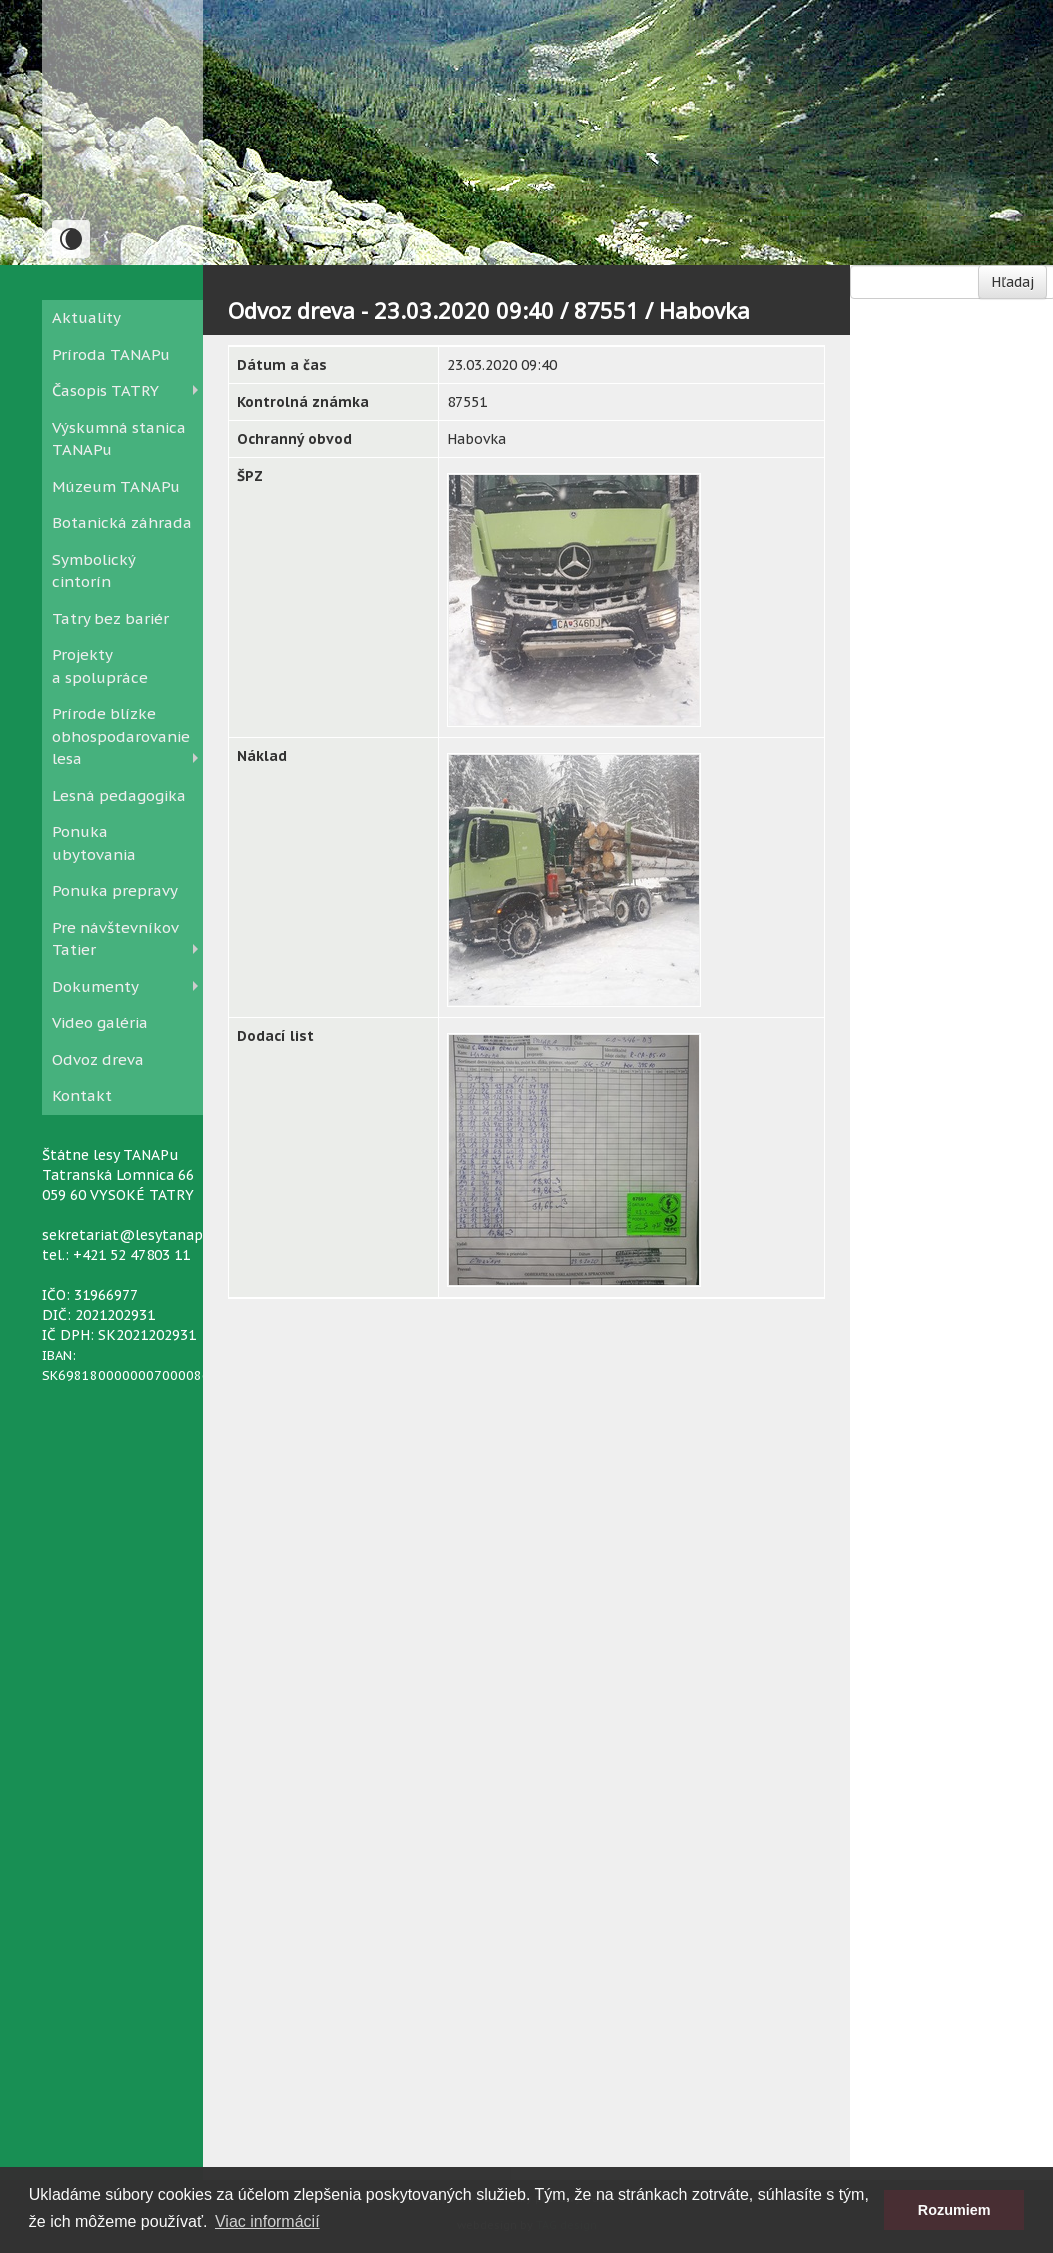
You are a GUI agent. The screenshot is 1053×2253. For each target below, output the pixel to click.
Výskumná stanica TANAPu (119, 439)
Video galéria (100, 1022)
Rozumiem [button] (954, 2210)
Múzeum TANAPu (116, 486)
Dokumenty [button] (95, 986)
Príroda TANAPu (111, 354)
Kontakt (82, 1095)
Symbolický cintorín (93, 571)
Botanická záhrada (122, 522)
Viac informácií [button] (267, 2221)
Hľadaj (1012, 282)
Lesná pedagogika (119, 795)
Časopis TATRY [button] (105, 390)
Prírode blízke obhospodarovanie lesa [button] (121, 736)
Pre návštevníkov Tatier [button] (115, 939)
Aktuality (86, 317)
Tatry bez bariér (110, 618)
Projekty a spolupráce (100, 666)
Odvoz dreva (98, 1059)
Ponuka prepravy (115, 890)
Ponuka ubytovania (94, 843)
